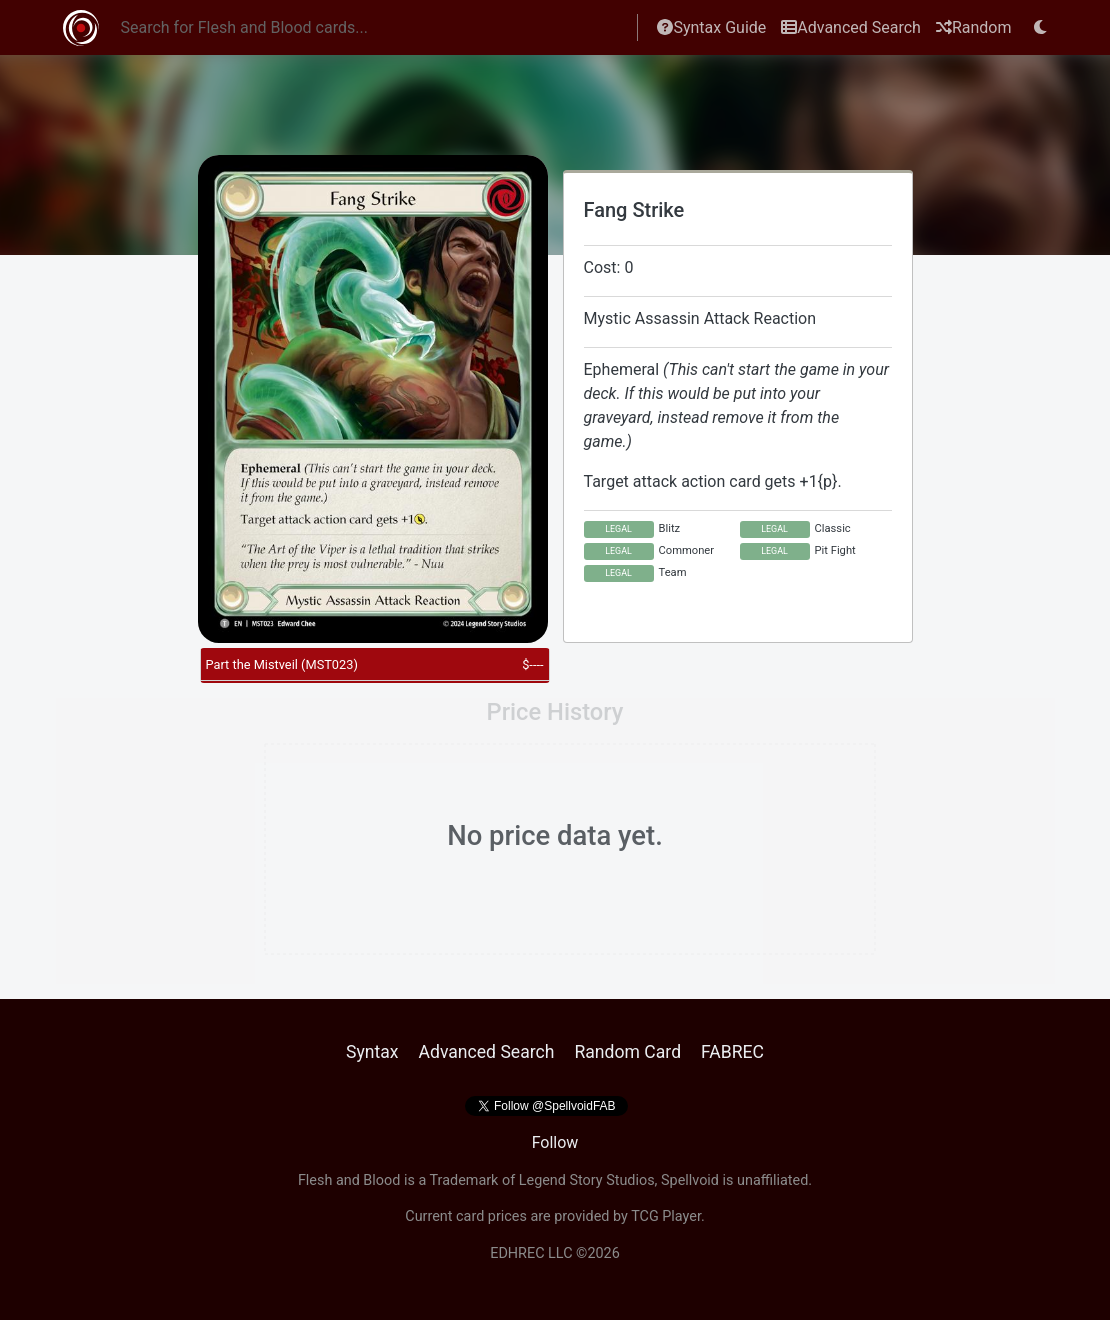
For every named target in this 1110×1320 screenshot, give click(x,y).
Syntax (372, 1052)
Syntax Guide (711, 27)
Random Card (627, 1052)
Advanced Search (851, 27)
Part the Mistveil (282, 664)
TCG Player (666, 1216)
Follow (555, 1142)
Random (974, 27)
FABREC (732, 1052)
